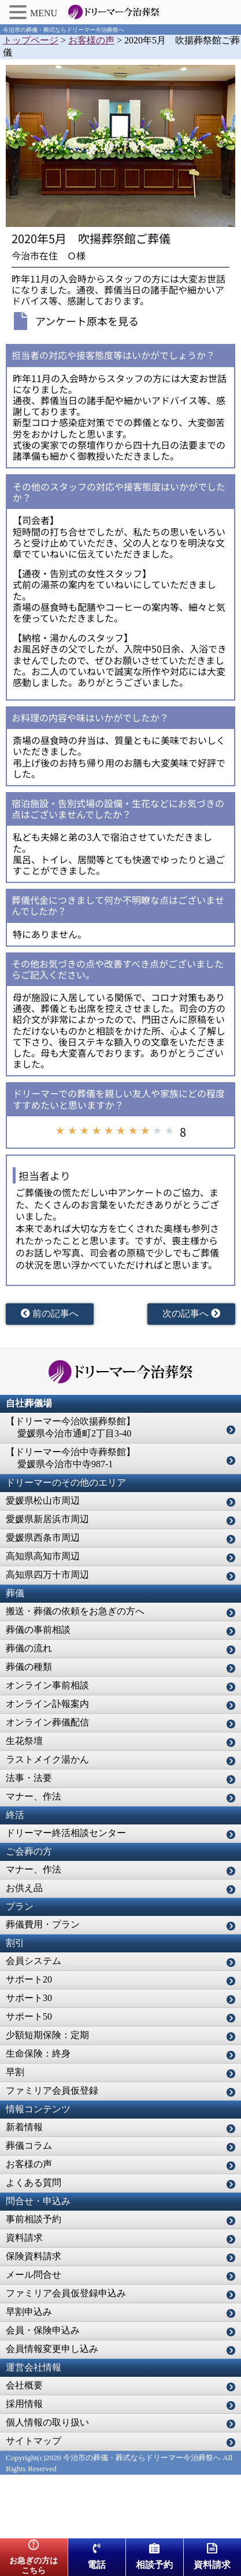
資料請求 (24, 2237)
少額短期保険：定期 (47, 2035)
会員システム (33, 1961)
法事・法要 (29, 1778)
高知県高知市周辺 (43, 1556)
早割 (15, 2072)
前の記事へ (50, 1313)
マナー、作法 (33, 1796)
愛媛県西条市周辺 (43, 1537)
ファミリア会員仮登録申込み (66, 2293)
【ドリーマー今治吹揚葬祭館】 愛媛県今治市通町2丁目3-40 (70, 1427)
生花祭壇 (24, 1741)
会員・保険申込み (43, 2330)
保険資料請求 (33, 2256)
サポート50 (29, 2016)
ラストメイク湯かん (47, 1759)
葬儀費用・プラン (43, 1924)
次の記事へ (191, 1313)
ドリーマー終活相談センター (66, 1833)
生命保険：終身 (38, 2053)
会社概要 (24, 2385)
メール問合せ (33, 2275)
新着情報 (24, 2127)
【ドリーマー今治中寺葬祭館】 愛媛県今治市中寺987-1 (70, 1458)
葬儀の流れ (29, 1648)
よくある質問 (33, 2182)
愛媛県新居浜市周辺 (47, 1519)
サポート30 (29, 1998)
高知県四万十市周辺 (47, 1575)
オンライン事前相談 (47, 1685)
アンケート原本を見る (87, 320)
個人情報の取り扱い (47, 2422)
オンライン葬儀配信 (47, 1722)
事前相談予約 (33, 2219)
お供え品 (24, 1888)
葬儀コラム (29, 2145)
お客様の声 (29, 2164)
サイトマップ (33, 2441)
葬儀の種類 (29, 1667)
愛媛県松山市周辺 (43, 1500)
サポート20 (29, 1979)
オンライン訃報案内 (47, 1704)
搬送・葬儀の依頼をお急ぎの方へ (75, 1611)
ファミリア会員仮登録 (52, 2090)
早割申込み (29, 2312)
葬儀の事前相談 (38, 1630)
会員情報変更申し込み (52, 2349)
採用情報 (24, 2404)
